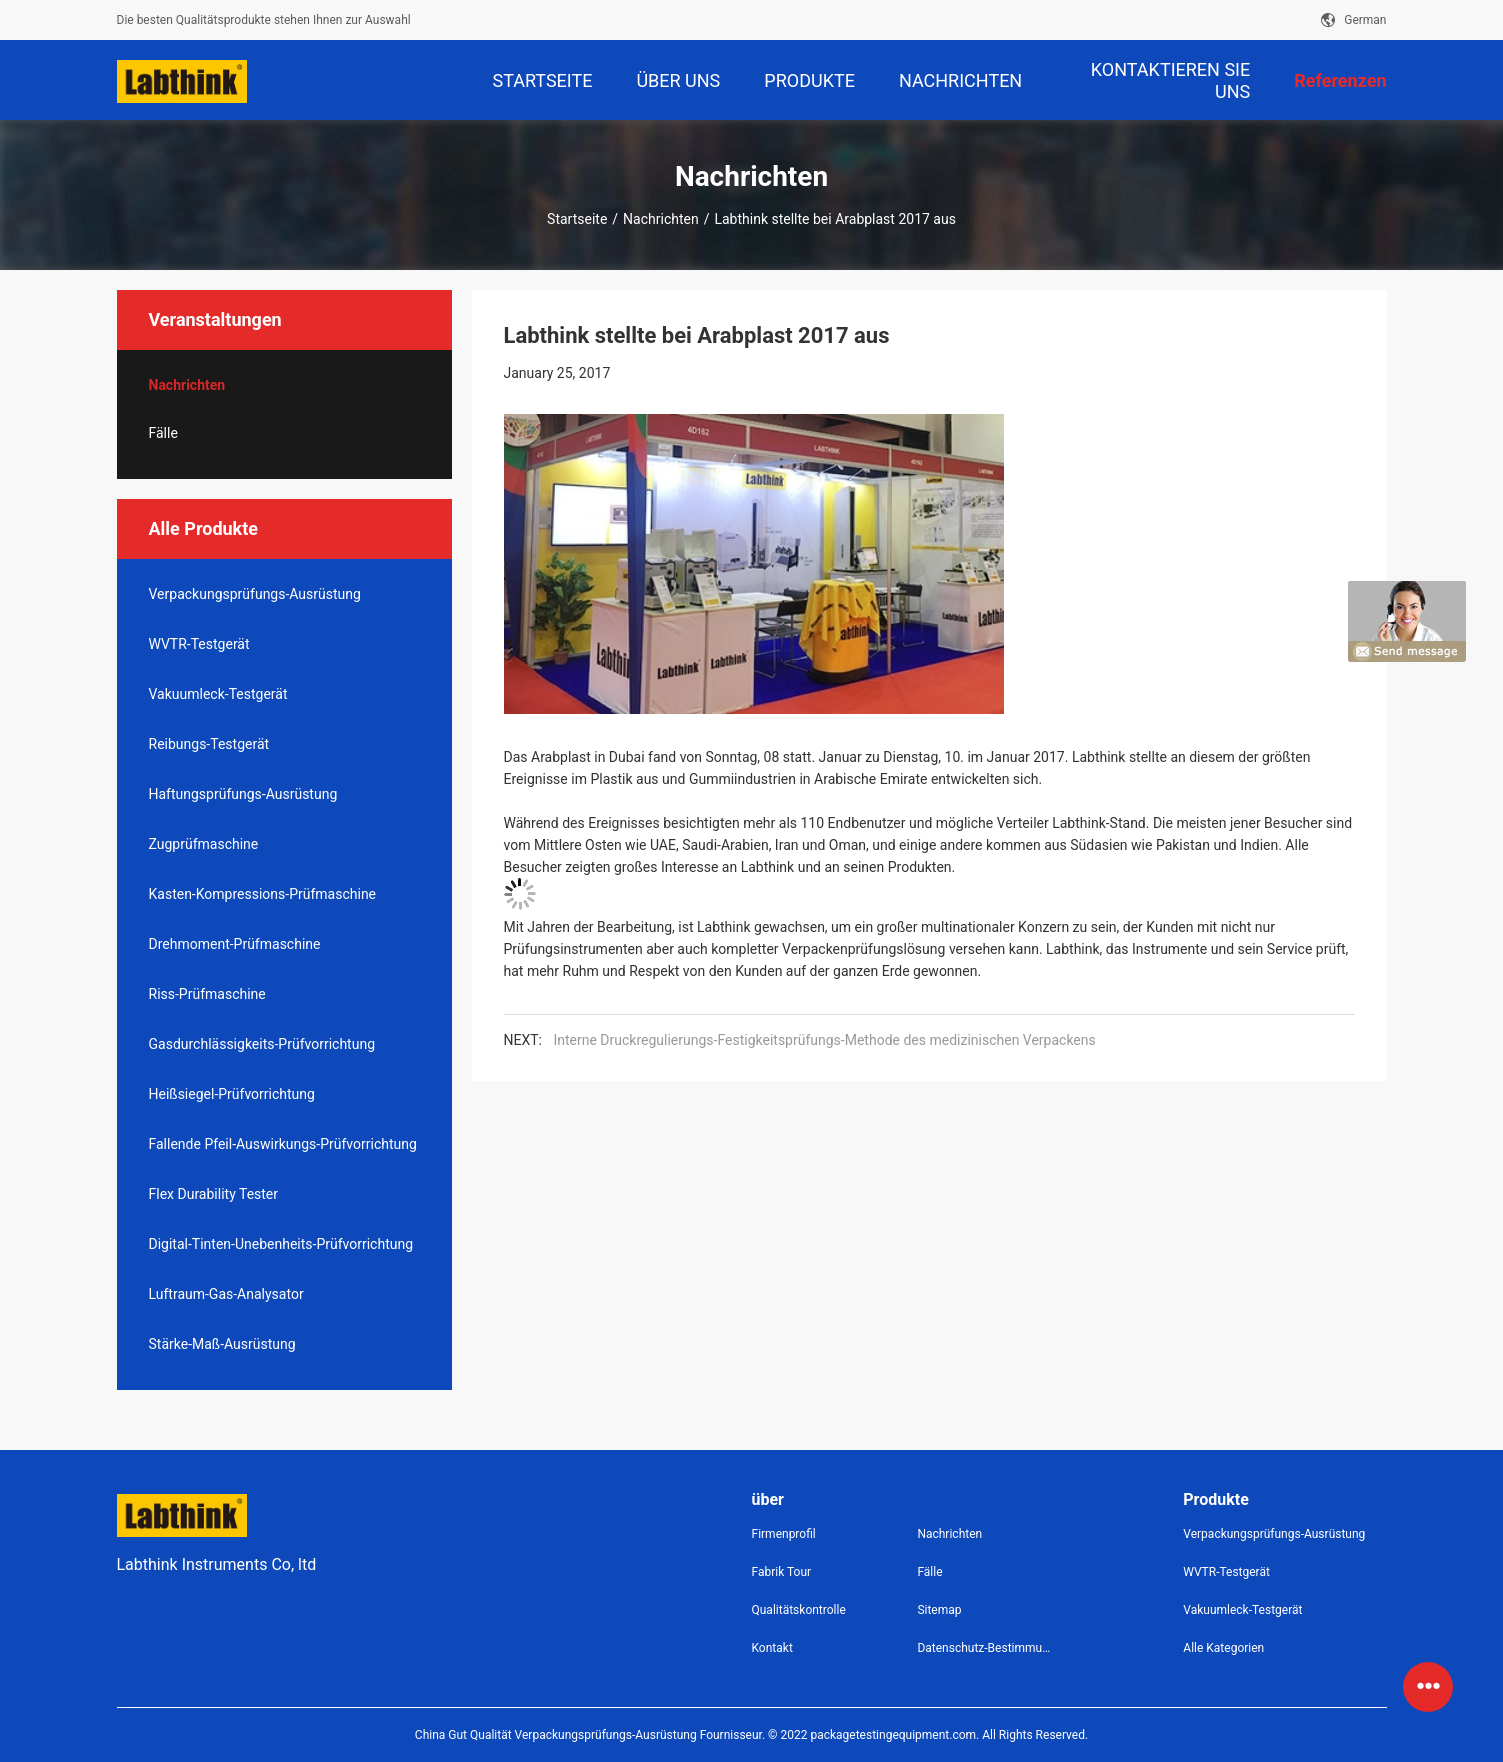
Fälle (163, 433)
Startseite (577, 219)
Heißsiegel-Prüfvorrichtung (232, 1094)
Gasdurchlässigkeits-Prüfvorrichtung (262, 1044)
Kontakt (772, 1648)
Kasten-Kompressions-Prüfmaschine (263, 894)
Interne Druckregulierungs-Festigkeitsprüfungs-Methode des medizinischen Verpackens (824, 1040)
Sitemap (939, 1610)
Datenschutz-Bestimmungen (984, 1648)
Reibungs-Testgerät (209, 744)
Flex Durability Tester (214, 1194)
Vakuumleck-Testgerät (218, 694)
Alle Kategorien (1223, 1648)
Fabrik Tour (782, 1572)
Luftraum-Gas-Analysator (226, 1294)
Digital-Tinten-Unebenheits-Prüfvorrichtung (281, 1244)
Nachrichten (661, 219)
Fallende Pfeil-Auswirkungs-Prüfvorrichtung (283, 1144)
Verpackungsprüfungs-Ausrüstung (255, 594)
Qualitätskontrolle (799, 1610)
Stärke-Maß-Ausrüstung (222, 1344)
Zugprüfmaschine (204, 844)
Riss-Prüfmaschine (207, 994)
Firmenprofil (784, 1534)
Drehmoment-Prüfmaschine (235, 944)
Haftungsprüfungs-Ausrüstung (243, 794)
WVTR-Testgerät (199, 644)
